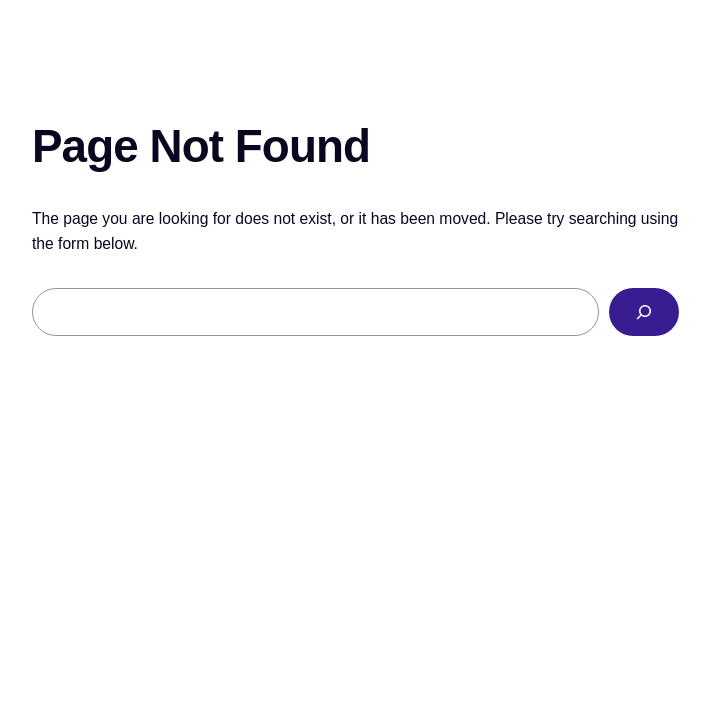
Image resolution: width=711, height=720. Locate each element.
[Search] (644, 312)
